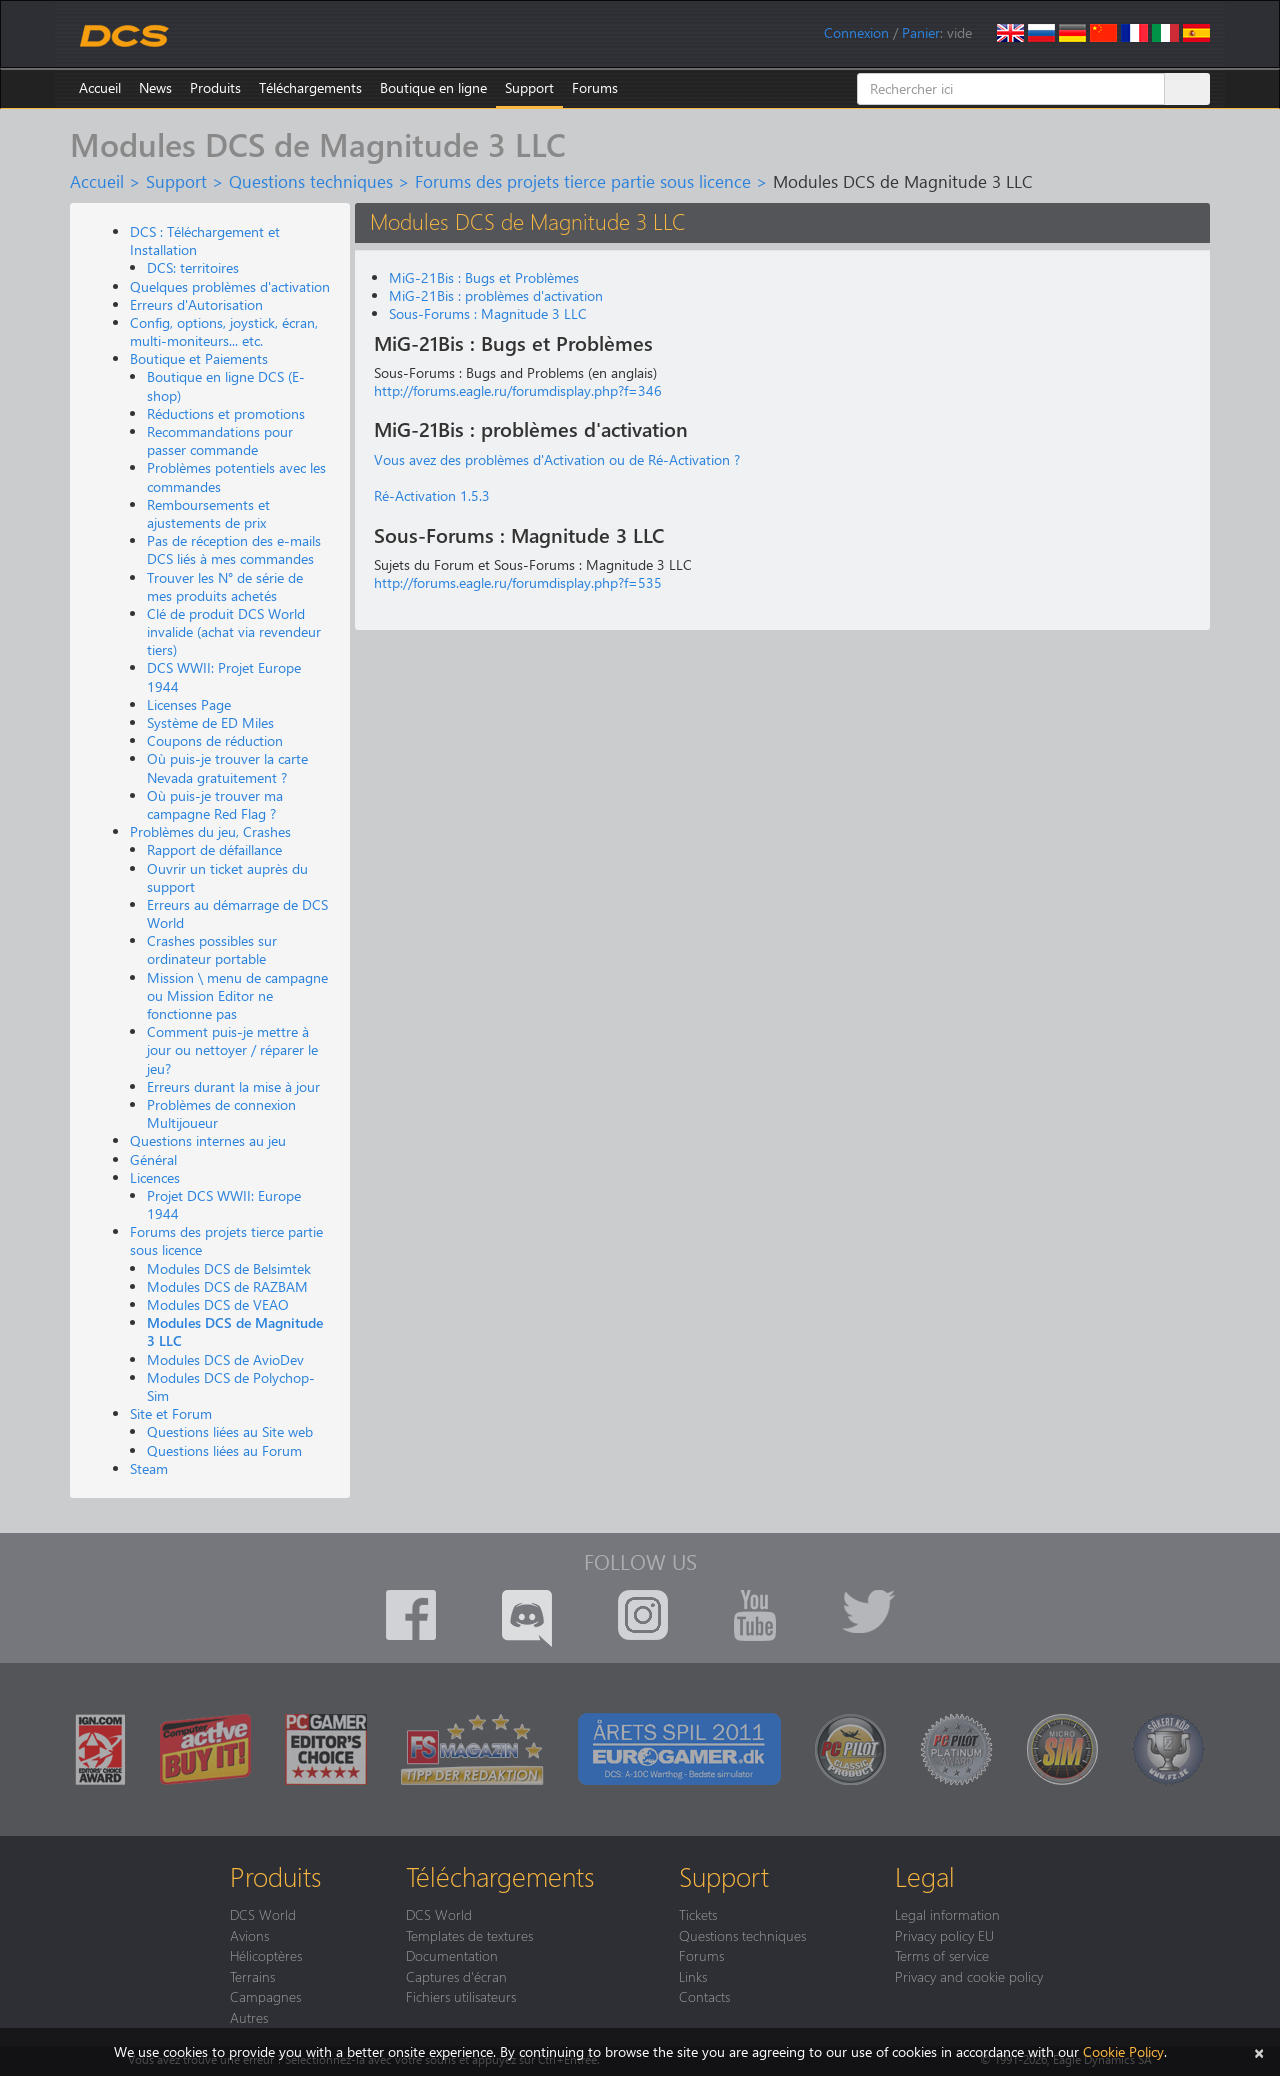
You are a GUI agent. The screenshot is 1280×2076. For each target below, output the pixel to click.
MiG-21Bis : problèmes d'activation (496, 295)
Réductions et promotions (226, 413)
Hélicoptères (266, 1955)
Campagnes (265, 1996)
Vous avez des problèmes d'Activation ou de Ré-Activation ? (557, 459)
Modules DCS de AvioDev (225, 1359)
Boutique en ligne (433, 87)
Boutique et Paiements (199, 358)
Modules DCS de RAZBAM (227, 1286)
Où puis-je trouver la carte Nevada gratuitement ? (227, 767)
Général (153, 1159)
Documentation (452, 1955)
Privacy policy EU (944, 1935)
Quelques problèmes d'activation (230, 286)
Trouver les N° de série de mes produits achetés (225, 586)
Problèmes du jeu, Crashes (210, 831)
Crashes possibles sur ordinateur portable (212, 949)
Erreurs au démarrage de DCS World (237, 913)
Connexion (856, 32)
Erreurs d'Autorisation (196, 304)
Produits (215, 87)
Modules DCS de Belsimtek (229, 1268)
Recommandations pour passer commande (220, 440)
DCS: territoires (193, 267)
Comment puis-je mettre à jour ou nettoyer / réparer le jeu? (232, 1049)
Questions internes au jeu (208, 1140)
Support (529, 87)
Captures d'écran (456, 1976)
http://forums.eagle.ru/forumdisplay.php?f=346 (518, 390)
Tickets (698, 1914)
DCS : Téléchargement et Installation (205, 240)
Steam (149, 1468)
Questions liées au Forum (224, 1450)
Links (693, 1976)
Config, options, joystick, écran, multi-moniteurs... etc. (224, 331)
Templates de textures (469, 1935)
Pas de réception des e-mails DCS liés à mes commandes (234, 549)
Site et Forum (171, 1413)
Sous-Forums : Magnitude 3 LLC (488, 313)
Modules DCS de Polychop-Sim (231, 1386)
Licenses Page (189, 704)
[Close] (1259, 2051)
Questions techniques (311, 181)
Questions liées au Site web (230, 1431)
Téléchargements (310, 87)
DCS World (263, 1914)
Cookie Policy (1123, 2051)
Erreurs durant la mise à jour (233, 1086)
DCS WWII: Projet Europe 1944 (224, 676)
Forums (595, 87)
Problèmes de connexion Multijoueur (221, 1113)
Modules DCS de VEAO (218, 1304)
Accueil (100, 87)
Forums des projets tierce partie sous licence (583, 181)
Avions (249, 1935)
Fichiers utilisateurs (461, 1996)
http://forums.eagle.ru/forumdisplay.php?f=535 (518, 582)
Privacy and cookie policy (969, 1976)
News (155, 87)
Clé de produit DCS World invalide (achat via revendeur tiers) (234, 631)
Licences (155, 1177)
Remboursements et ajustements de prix (208, 513)
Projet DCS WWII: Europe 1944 (224, 1204)
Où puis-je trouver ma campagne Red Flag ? (215, 804)
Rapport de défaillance (214, 849)
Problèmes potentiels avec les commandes (236, 476)
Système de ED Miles (210, 722)
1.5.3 (473, 495)
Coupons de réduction (215, 740)
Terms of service (942, 1955)
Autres (249, 2017)
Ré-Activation (415, 495)
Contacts (704, 1996)
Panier (921, 32)
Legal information (947, 1914)
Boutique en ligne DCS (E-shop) (226, 385)
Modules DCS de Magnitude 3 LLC (235, 1331)
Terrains (252, 1976)
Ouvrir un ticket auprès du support (227, 877)
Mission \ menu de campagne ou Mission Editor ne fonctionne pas (237, 995)
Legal (925, 1876)
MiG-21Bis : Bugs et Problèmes (484, 277)
